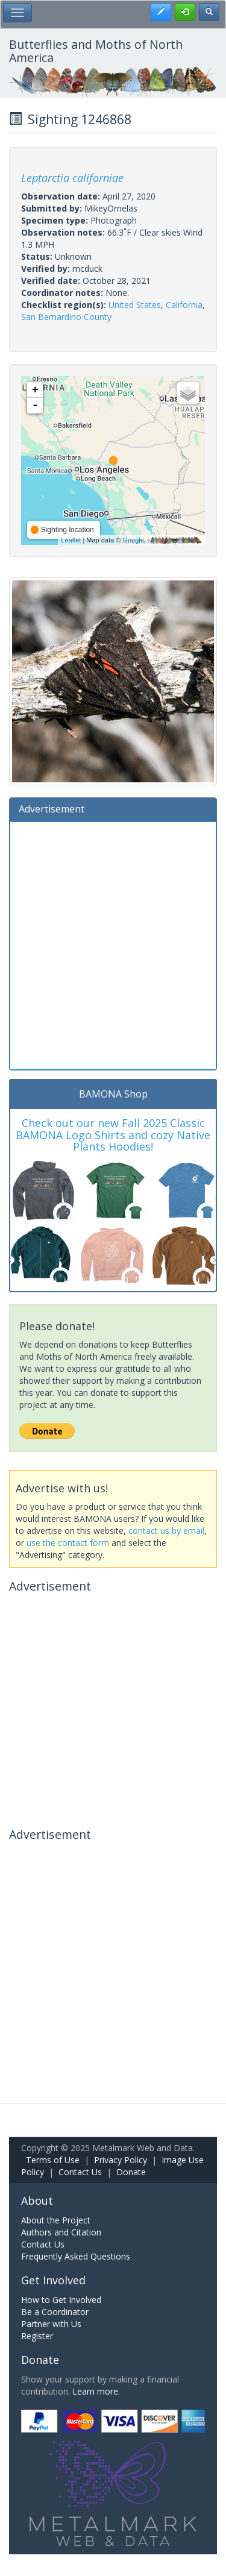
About (37, 2200)
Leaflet (71, 540)
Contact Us (80, 2172)
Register (37, 2336)
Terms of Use (53, 2160)
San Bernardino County (66, 316)
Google (132, 540)
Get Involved (53, 2280)
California (184, 304)
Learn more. (96, 2391)
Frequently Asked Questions (75, 2256)
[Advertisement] (113, 944)
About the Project (55, 2220)
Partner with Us (51, 2323)
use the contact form (68, 1542)
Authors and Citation (61, 2232)
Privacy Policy (120, 2160)
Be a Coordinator (55, 2311)
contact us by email (166, 1530)
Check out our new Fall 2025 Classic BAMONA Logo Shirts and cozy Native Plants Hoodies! (113, 1135)
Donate (131, 2172)
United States (134, 304)
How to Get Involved (61, 2299)
